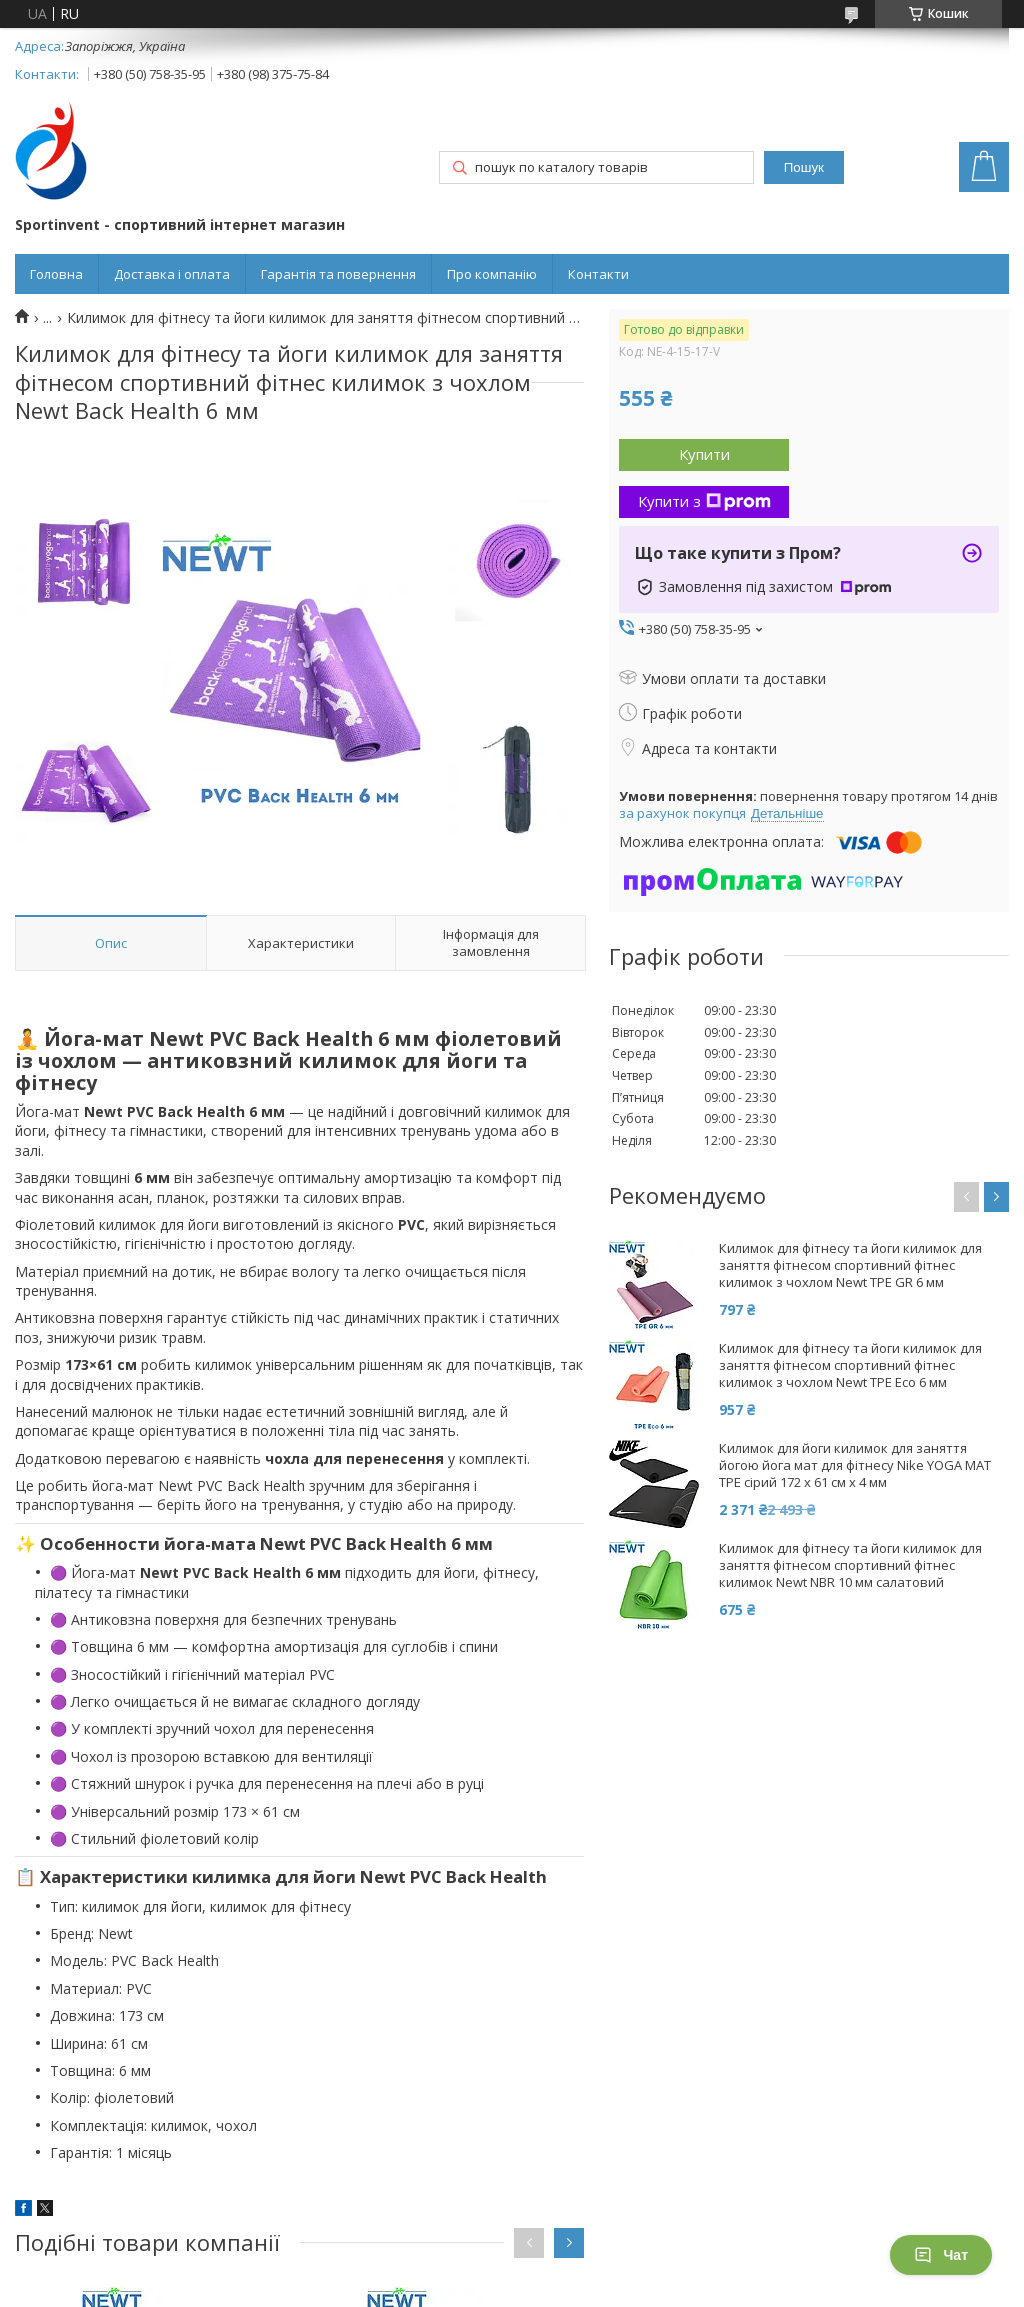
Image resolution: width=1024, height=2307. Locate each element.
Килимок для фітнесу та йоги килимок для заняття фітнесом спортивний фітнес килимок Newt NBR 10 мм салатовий (850, 1565)
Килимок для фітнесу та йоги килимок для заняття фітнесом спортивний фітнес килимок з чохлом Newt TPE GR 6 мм (850, 1265)
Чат (941, 2255)
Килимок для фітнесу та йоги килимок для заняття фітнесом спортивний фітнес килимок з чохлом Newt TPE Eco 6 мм (850, 1365)
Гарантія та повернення (338, 274)
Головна (56, 274)
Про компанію (492, 274)
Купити (704, 454)
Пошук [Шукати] (804, 167)
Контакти (598, 274)
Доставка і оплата (172, 274)
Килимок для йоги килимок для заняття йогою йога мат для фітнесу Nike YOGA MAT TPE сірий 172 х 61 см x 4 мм (855, 1465)
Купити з (704, 501)
